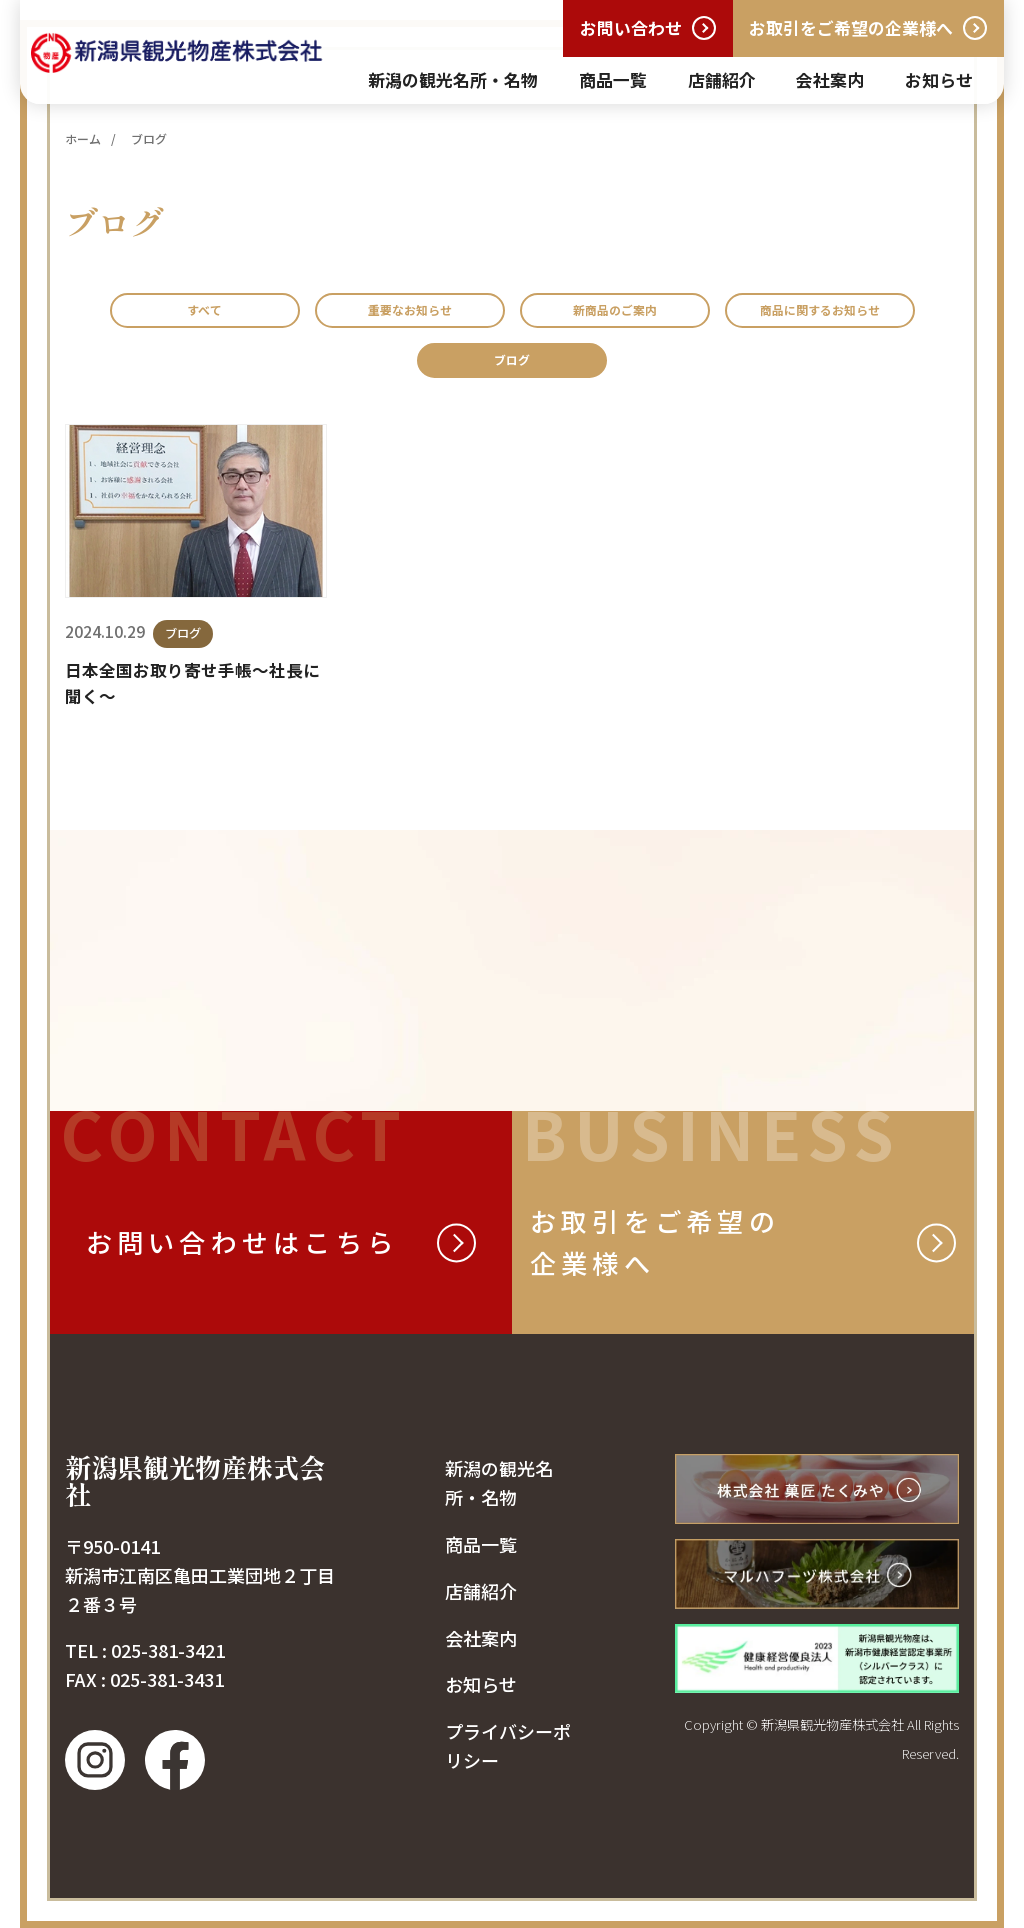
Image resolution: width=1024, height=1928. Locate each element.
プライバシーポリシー (508, 1763)
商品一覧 (613, 79)
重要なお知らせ (487, 315)
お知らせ (939, 79)
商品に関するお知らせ (410, 374)
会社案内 (830, 79)
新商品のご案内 (741, 315)
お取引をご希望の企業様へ (851, 27)
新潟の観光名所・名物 (453, 79)
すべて (258, 315)
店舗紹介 (722, 79)
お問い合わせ (631, 27)
